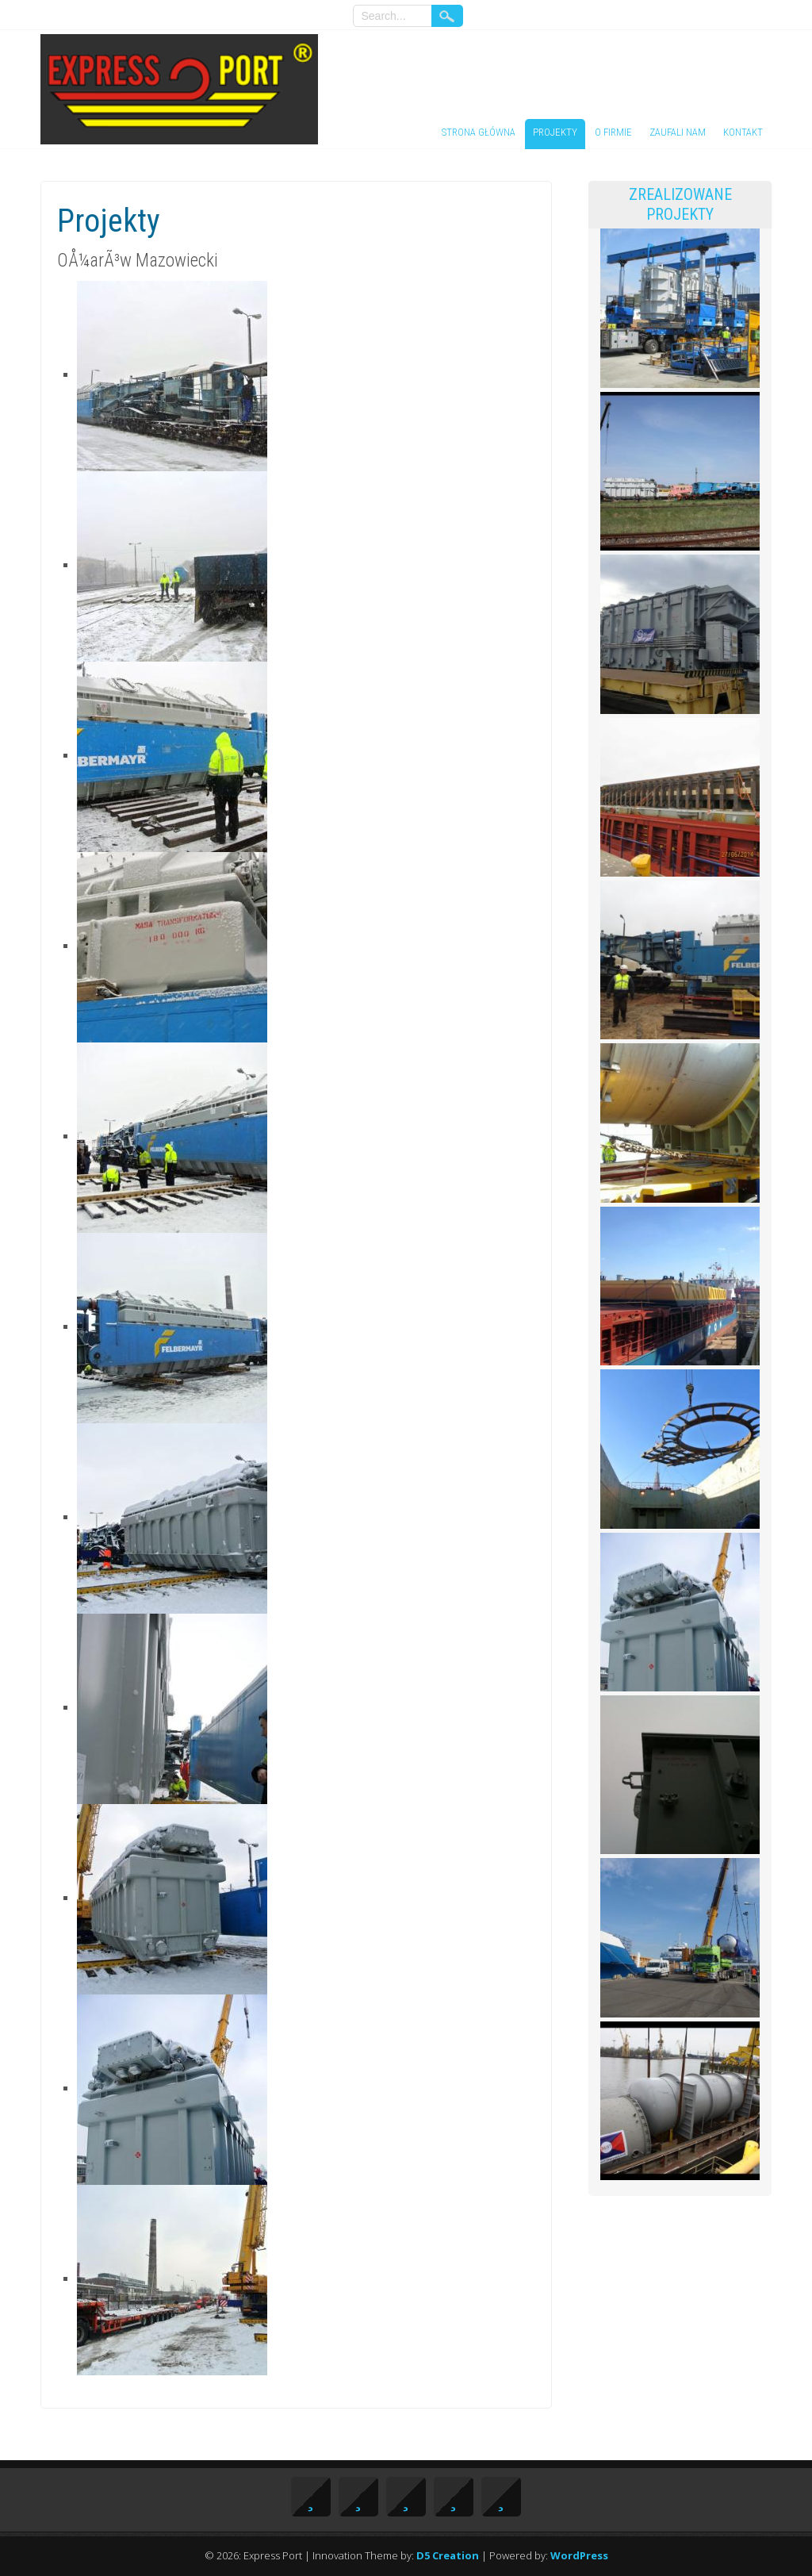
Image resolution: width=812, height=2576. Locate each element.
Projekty (555, 132)
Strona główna (478, 132)
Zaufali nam (677, 132)
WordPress (579, 2555)
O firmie (613, 132)
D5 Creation (447, 2555)
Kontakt (743, 132)
